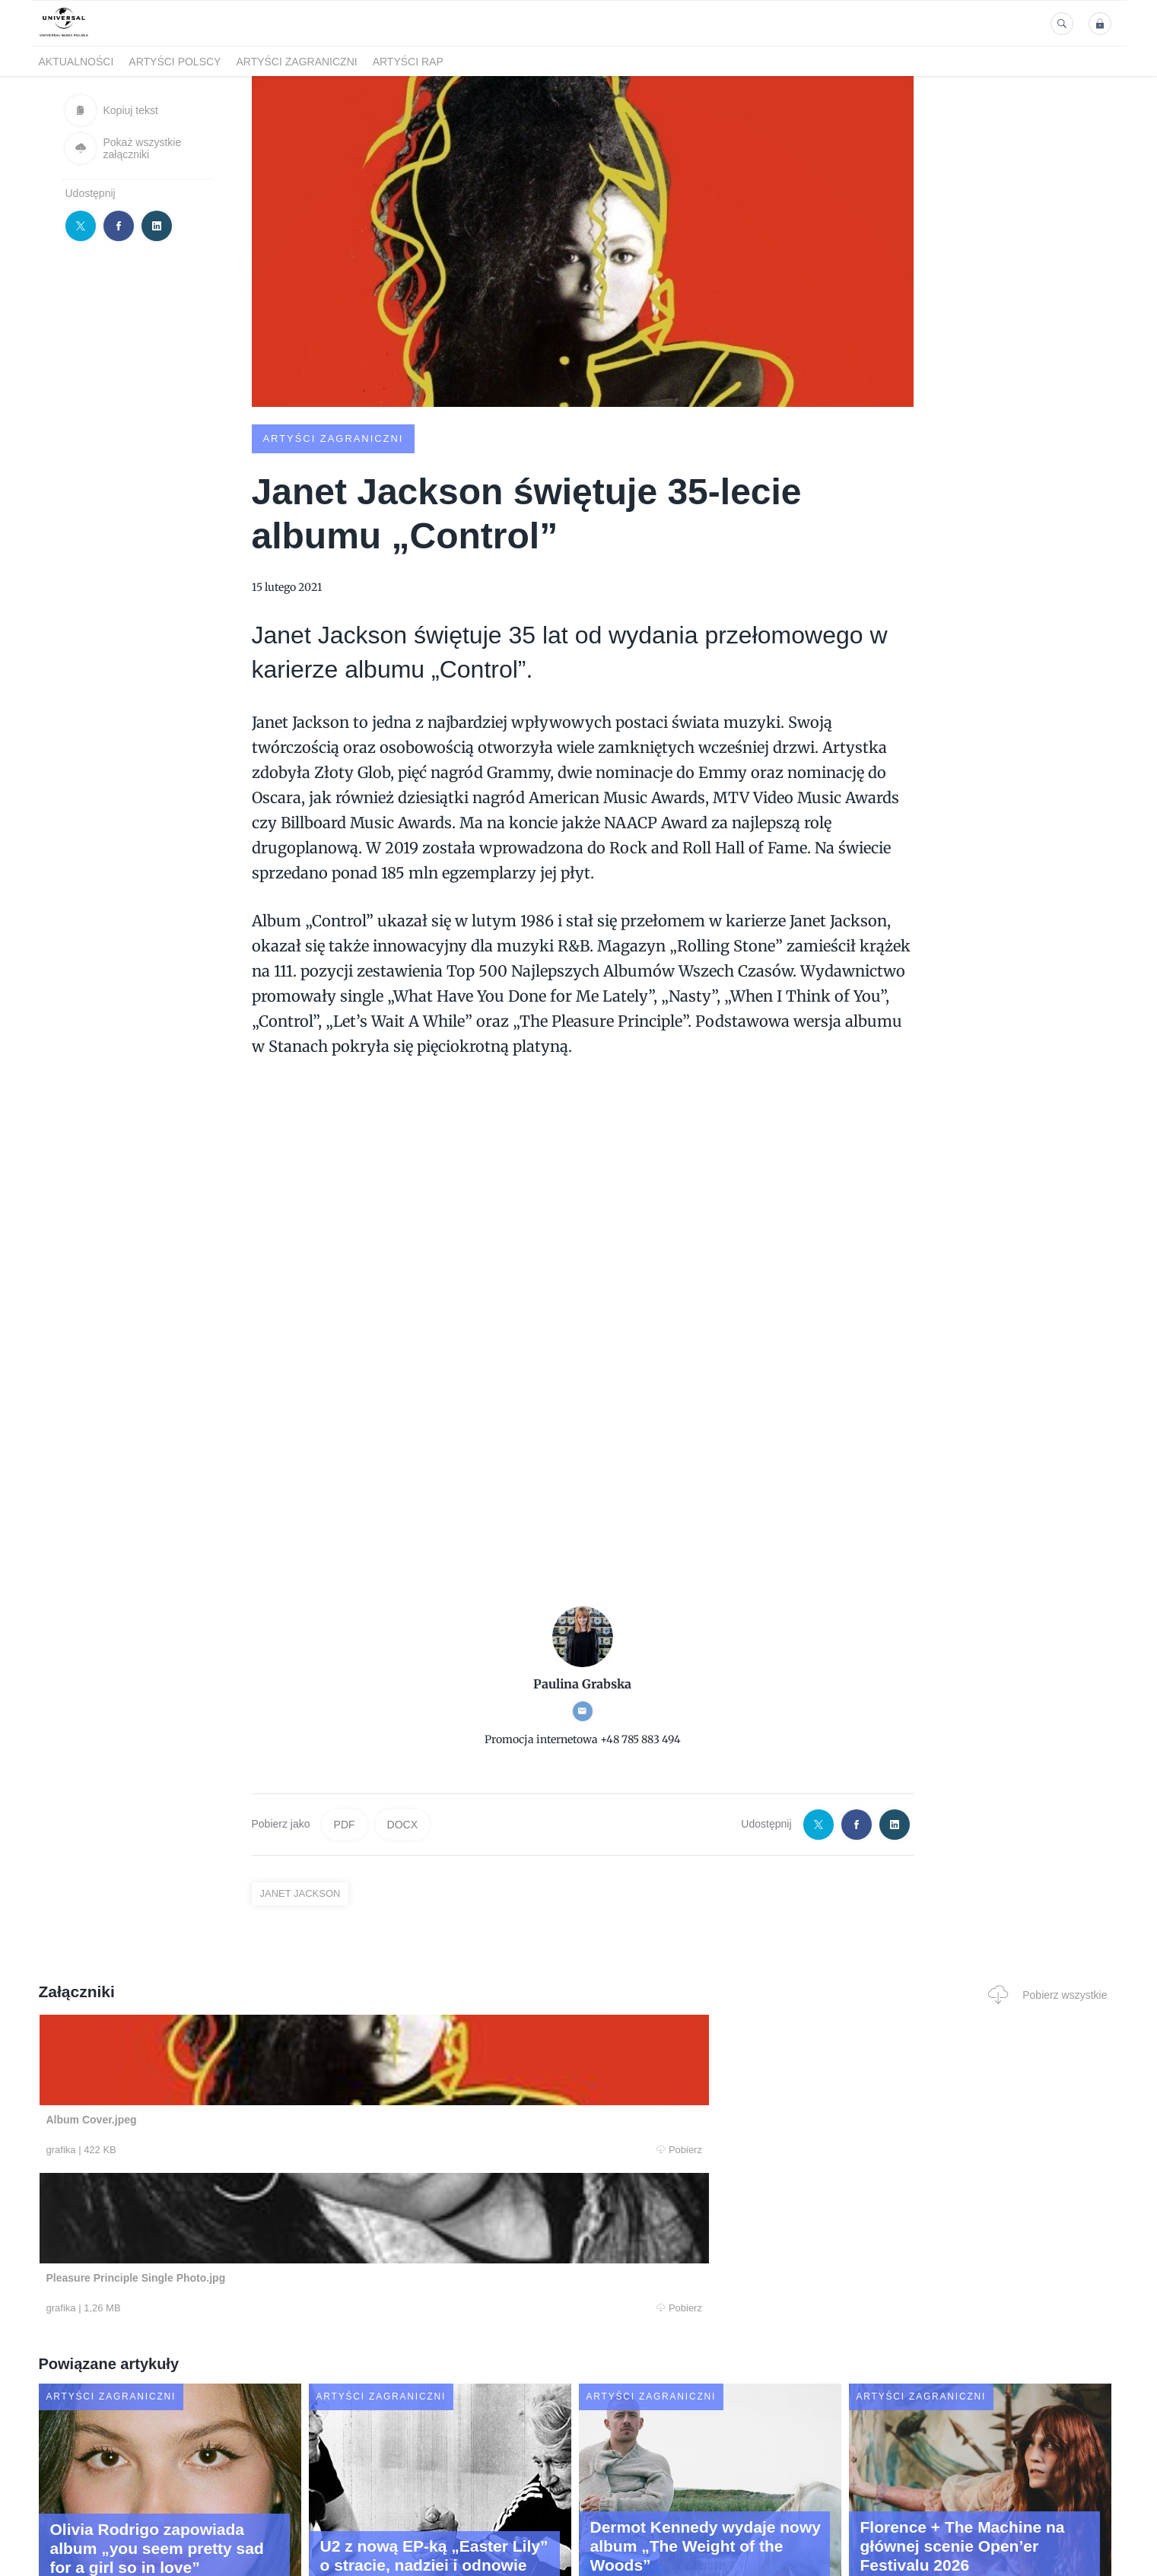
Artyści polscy (175, 62)
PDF (344, 1824)
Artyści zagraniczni (296, 62)
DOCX (402, 1824)
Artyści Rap (408, 62)
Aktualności (76, 62)
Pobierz (268, 2150)
